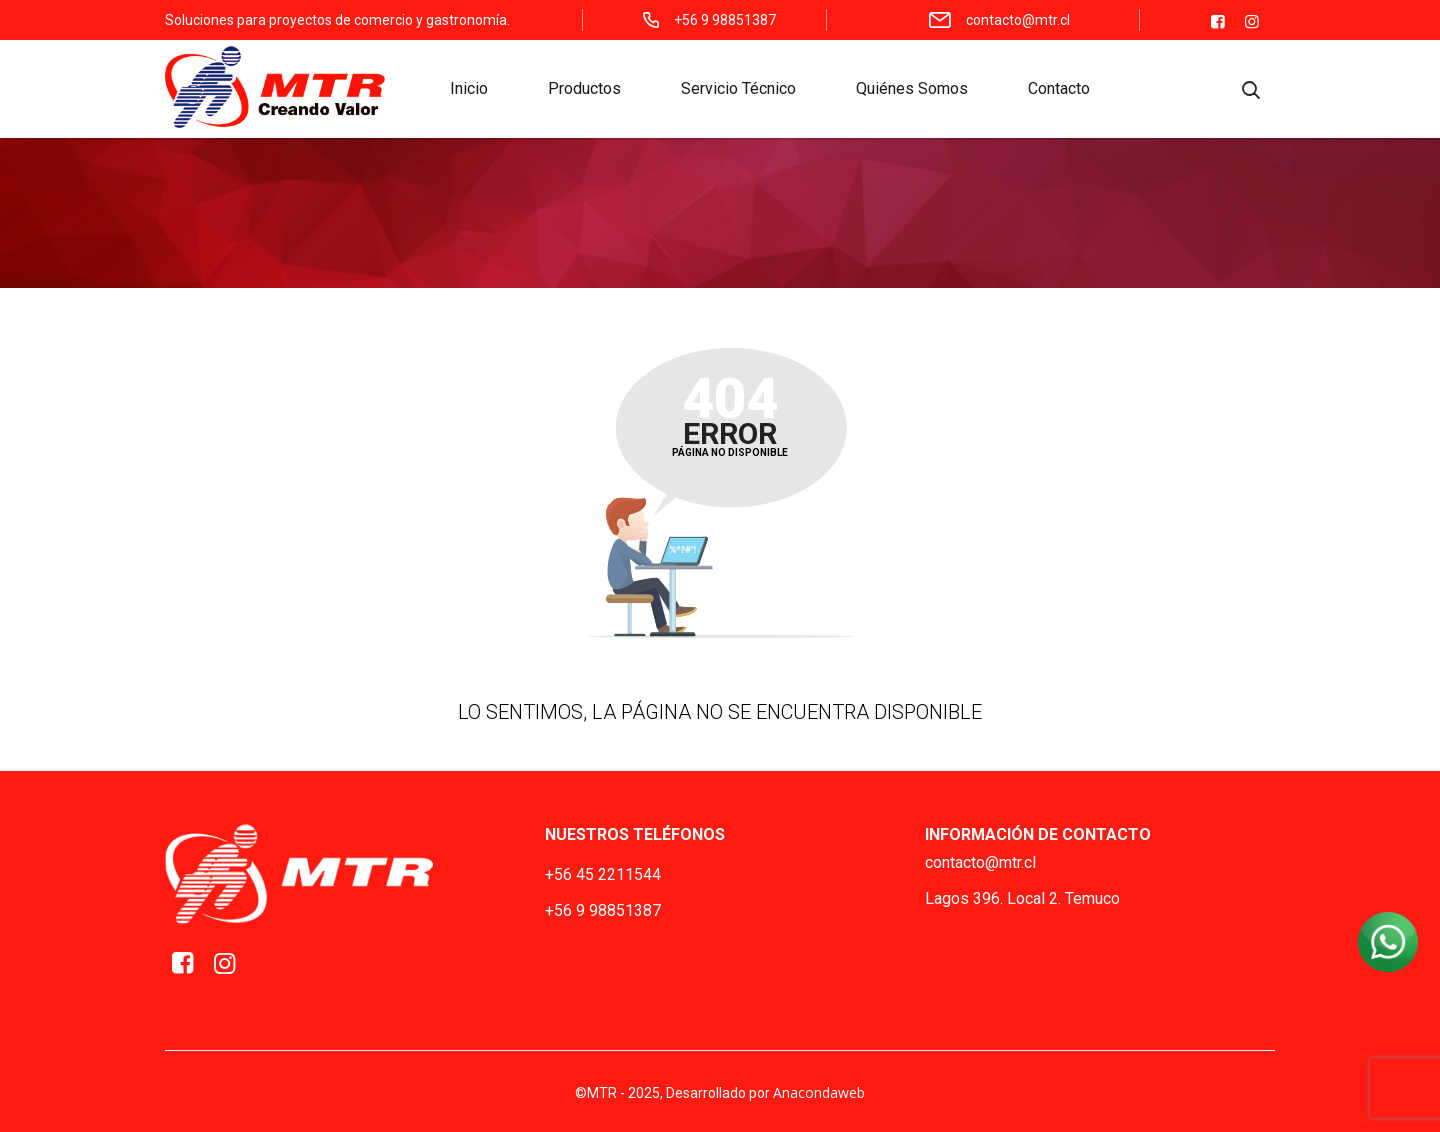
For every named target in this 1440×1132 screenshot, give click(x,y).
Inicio (469, 90)
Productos (584, 90)
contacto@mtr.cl (980, 862)
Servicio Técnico (738, 90)
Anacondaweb (819, 1092)
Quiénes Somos (912, 90)
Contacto (1059, 90)
